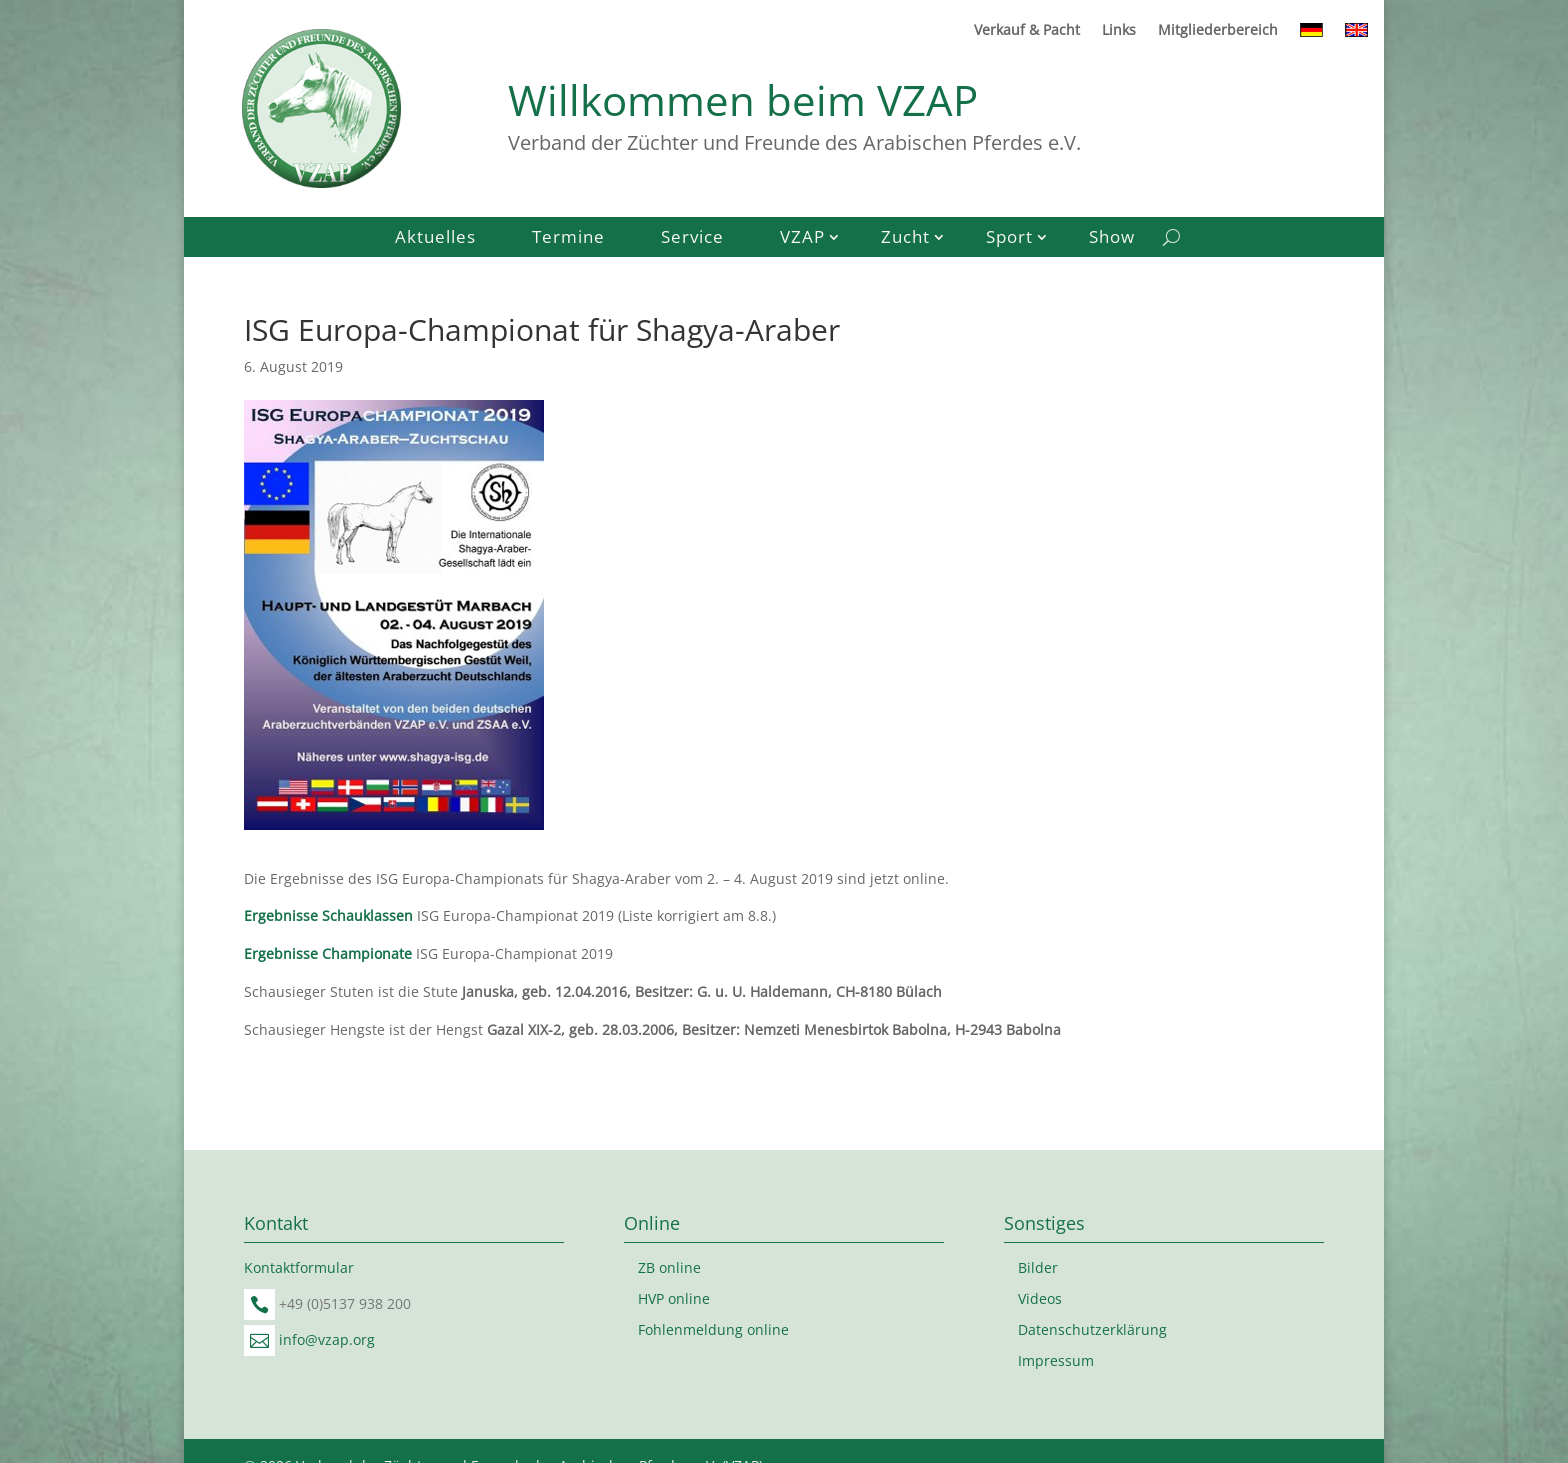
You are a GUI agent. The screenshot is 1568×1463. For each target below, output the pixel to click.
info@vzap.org (327, 1339)
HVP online (674, 1298)
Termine (568, 239)
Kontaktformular (299, 1267)
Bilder (1038, 1267)
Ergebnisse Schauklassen (328, 915)
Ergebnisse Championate (328, 953)
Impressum (1056, 1360)
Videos (1040, 1298)
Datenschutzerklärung (1092, 1329)
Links (1119, 31)
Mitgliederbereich (1218, 31)
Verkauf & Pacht (1027, 31)
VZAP (802, 239)
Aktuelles (435, 239)
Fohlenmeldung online (713, 1329)
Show (1112, 239)
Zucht (905, 239)
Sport (1009, 239)
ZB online (669, 1267)
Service (692, 239)
